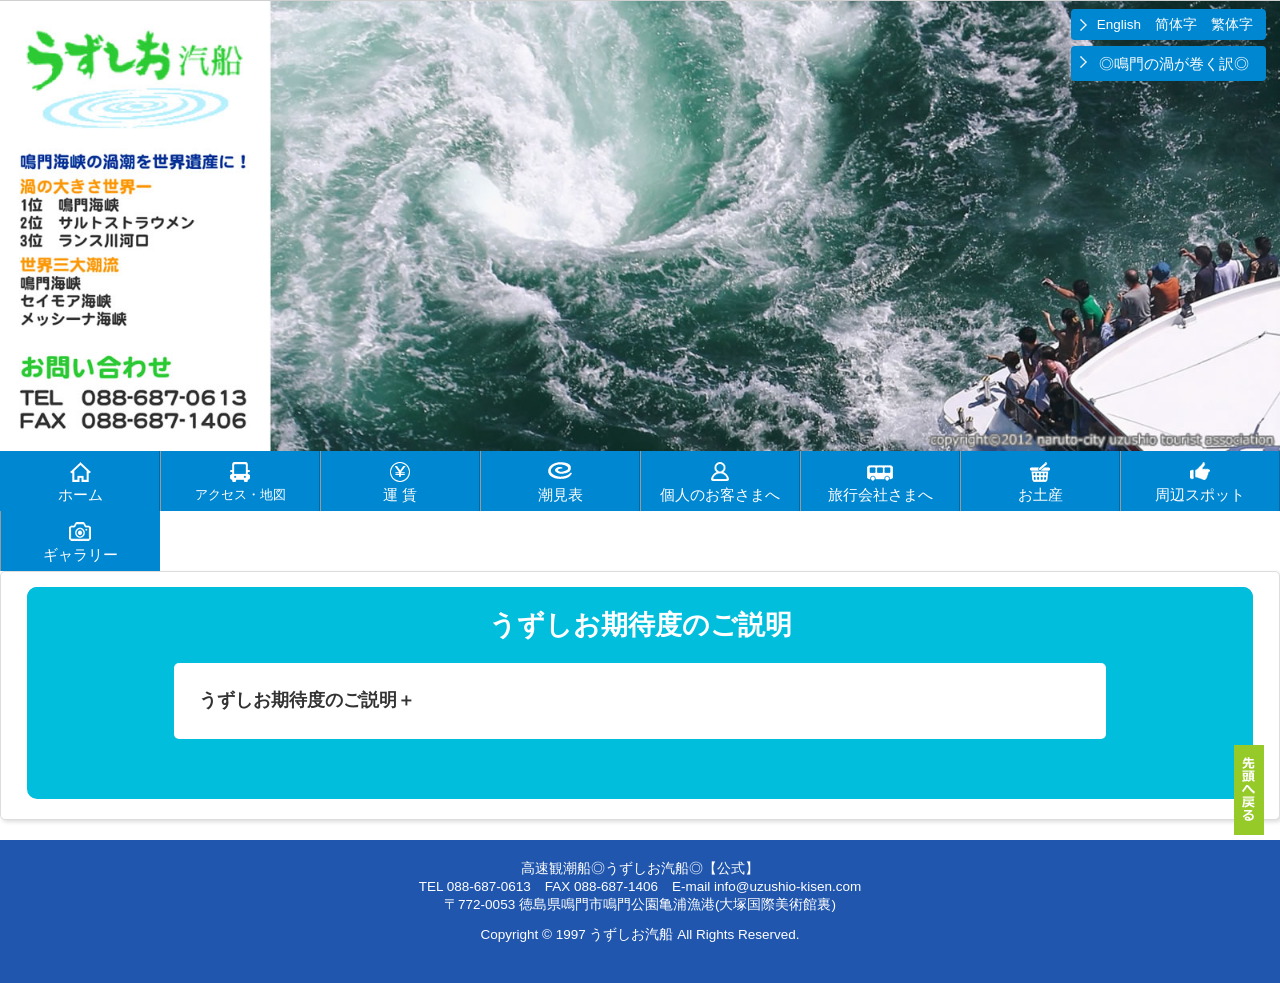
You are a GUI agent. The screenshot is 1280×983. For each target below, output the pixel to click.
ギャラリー (80, 555)
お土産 (1040, 495)
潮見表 (560, 495)
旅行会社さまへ (880, 495)
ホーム (80, 495)
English (1119, 24)
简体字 (1176, 24)
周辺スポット (1200, 495)
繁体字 (1232, 24)
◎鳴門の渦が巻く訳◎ (1176, 63)
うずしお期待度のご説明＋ (307, 700)
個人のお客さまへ (720, 495)
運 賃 (400, 495)
